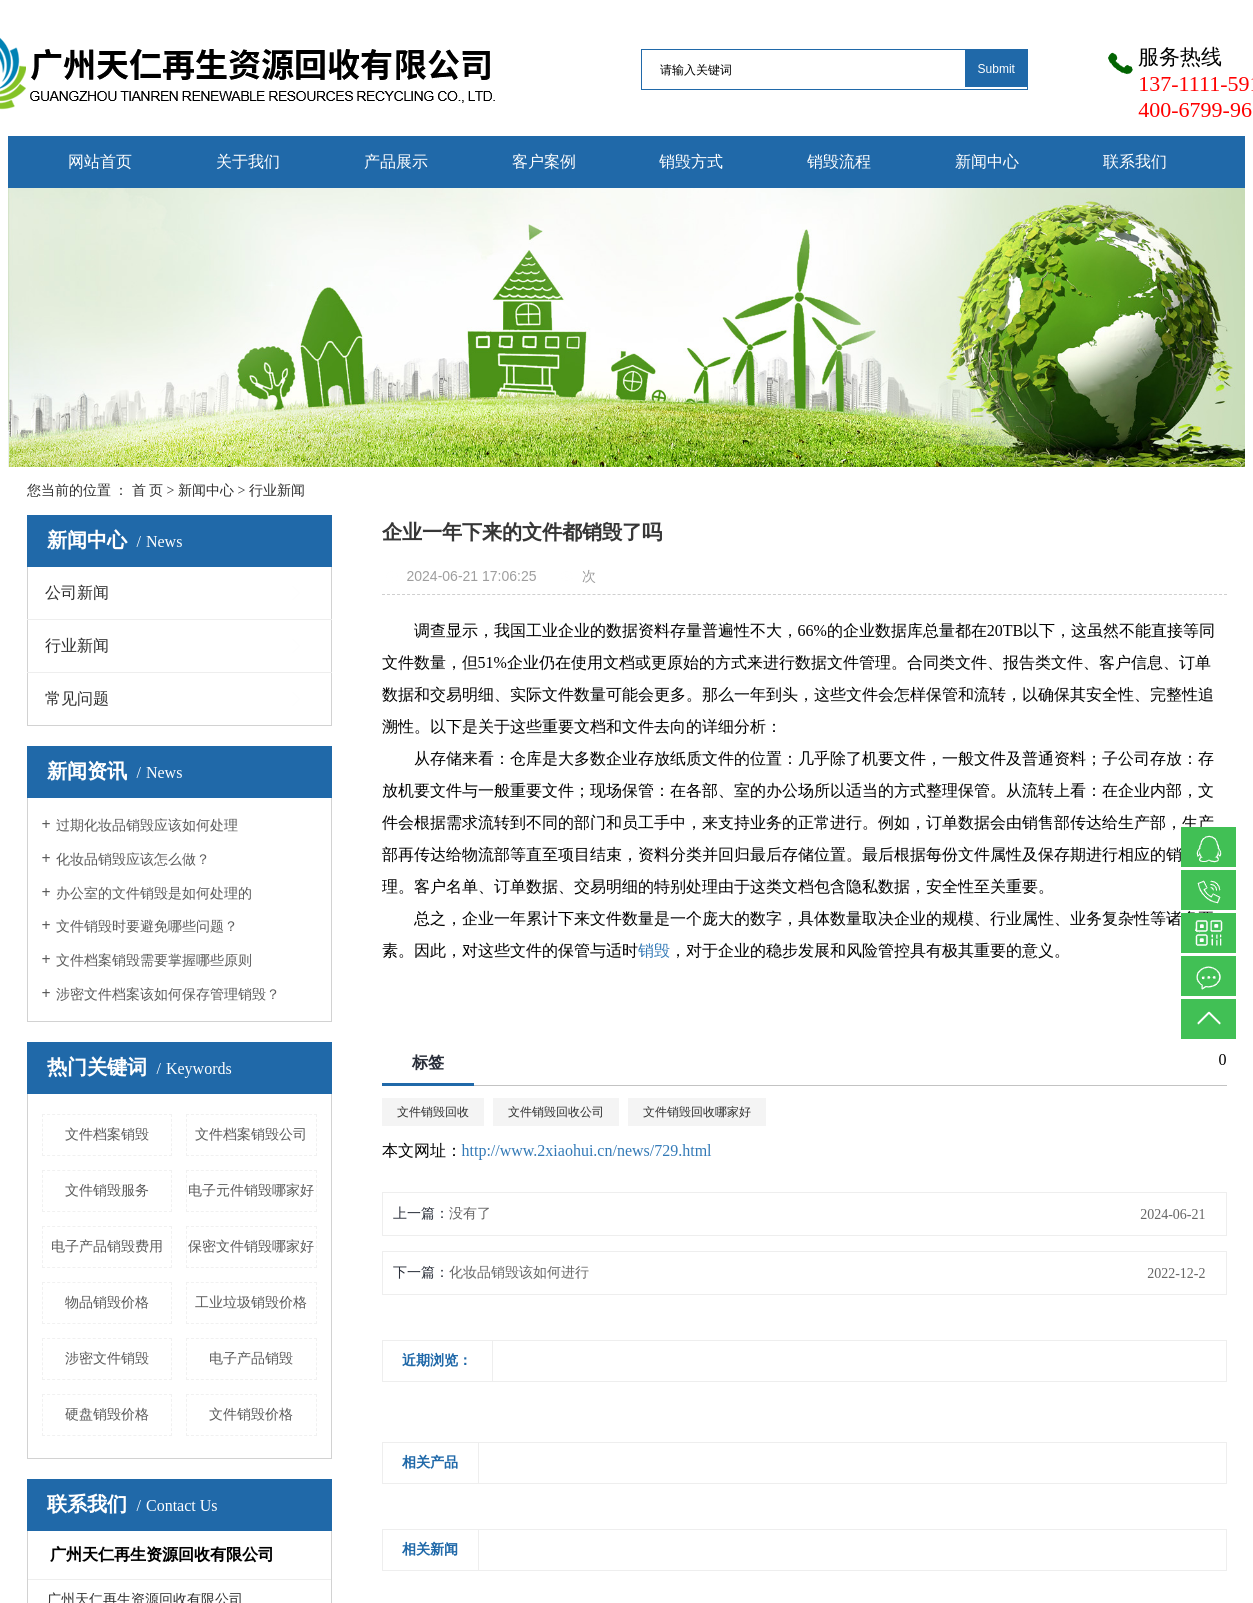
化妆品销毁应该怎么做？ (133, 859)
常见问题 (77, 698)
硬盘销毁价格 (107, 1414)
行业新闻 (277, 490)
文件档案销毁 (107, 1134)
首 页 (148, 490)
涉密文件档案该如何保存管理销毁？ (168, 994)
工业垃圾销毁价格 (251, 1302)
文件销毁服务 (107, 1190)
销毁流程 (839, 161)
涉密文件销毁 (107, 1358)
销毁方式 (691, 161)
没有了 (470, 1213)
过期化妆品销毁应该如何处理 (147, 825)
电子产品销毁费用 (107, 1246)
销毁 (654, 950)
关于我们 (248, 161)
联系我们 (1135, 161)
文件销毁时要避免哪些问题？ (147, 926)
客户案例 (544, 161)
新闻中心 (987, 161)
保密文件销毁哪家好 (251, 1246)
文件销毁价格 (251, 1414)
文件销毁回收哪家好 (697, 1112)
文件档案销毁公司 (251, 1134)
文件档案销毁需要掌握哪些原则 (154, 960)
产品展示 (396, 161)
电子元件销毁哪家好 (251, 1190)
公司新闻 (77, 592)
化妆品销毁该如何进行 (519, 1272)
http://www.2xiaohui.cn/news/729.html (587, 1150)
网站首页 (100, 161)
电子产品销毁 (251, 1358)
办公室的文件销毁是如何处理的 (154, 893)
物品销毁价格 (107, 1302)
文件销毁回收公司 (556, 1112)
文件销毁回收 (433, 1112)
